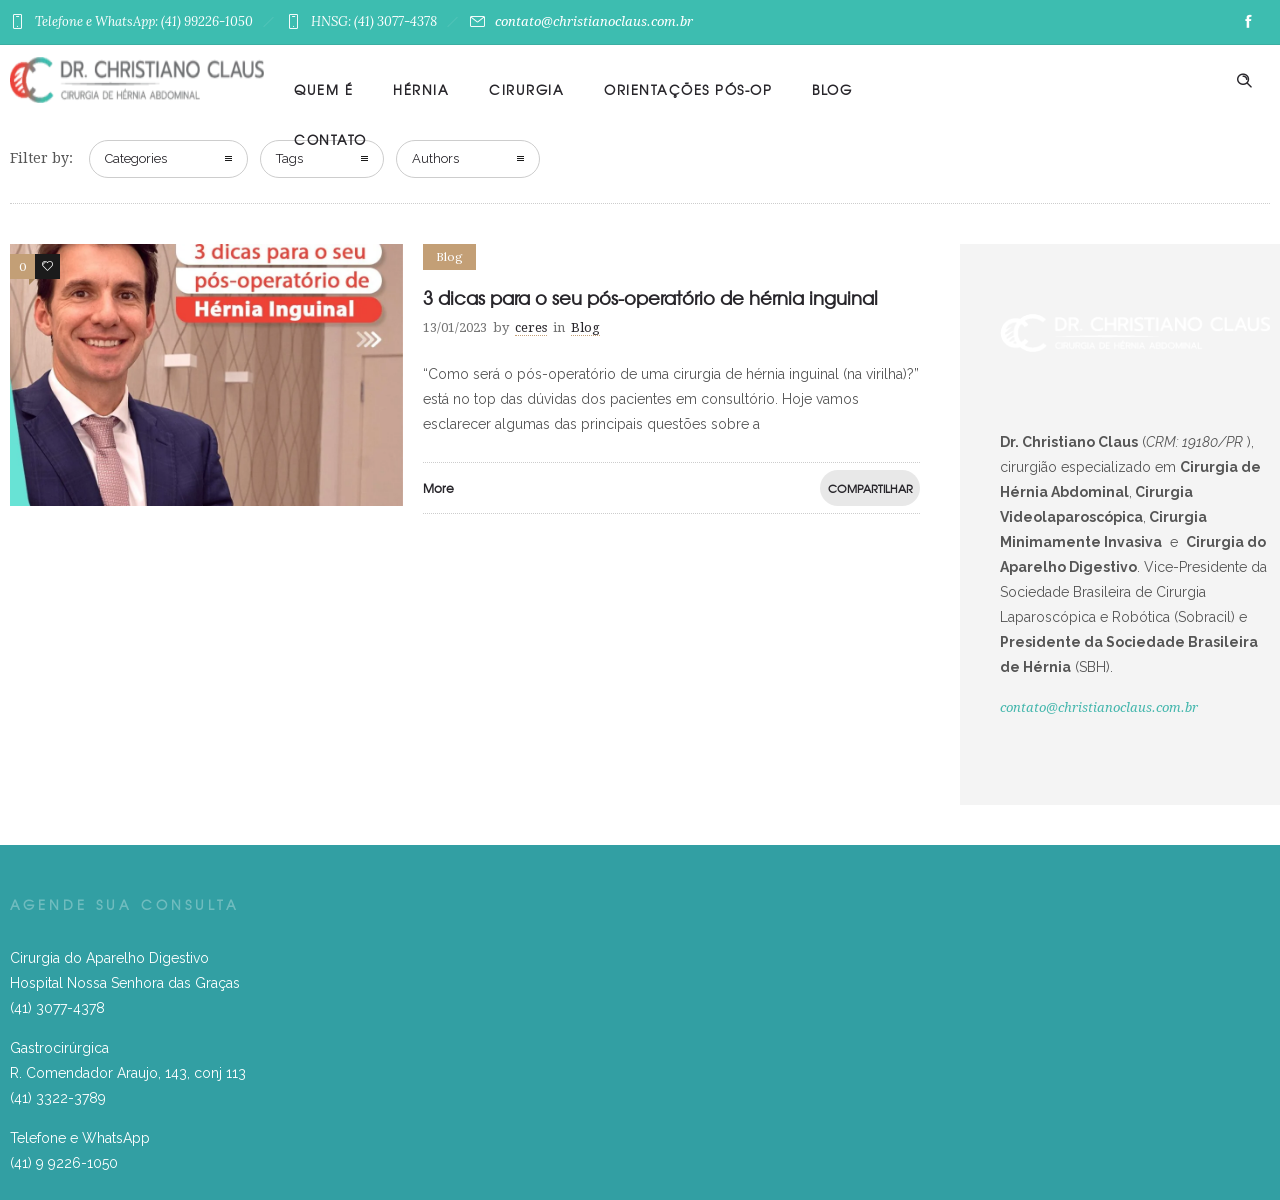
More (438, 488)
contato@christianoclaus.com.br (581, 21)
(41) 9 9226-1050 (64, 1163)
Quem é (323, 90)
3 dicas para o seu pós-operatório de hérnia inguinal (650, 297)
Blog (832, 90)
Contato (330, 140)
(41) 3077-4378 (57, 1008)
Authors (435, 158)
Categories (136, 158)
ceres (531, 327)
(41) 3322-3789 (58, 1098)
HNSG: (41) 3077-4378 (376, 21)
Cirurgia (526, 90)
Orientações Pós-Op (688, 90)
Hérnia (421, 90)
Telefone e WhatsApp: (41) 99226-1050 (146, 21)
